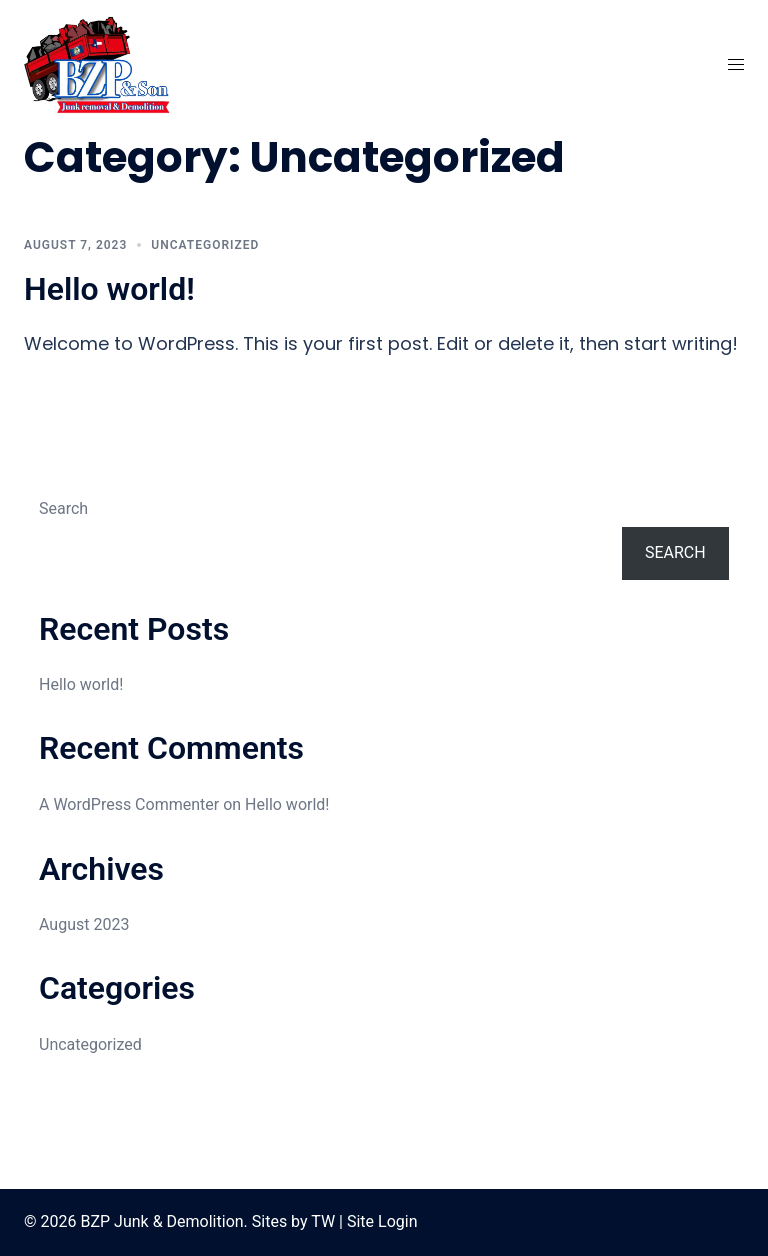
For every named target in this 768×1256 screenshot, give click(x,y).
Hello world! (109, 289)
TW (323, 1221)
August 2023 (84, 924)
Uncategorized (205, 245)
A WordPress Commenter (129, 804)
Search (63, 508)
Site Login (382, 1221)
